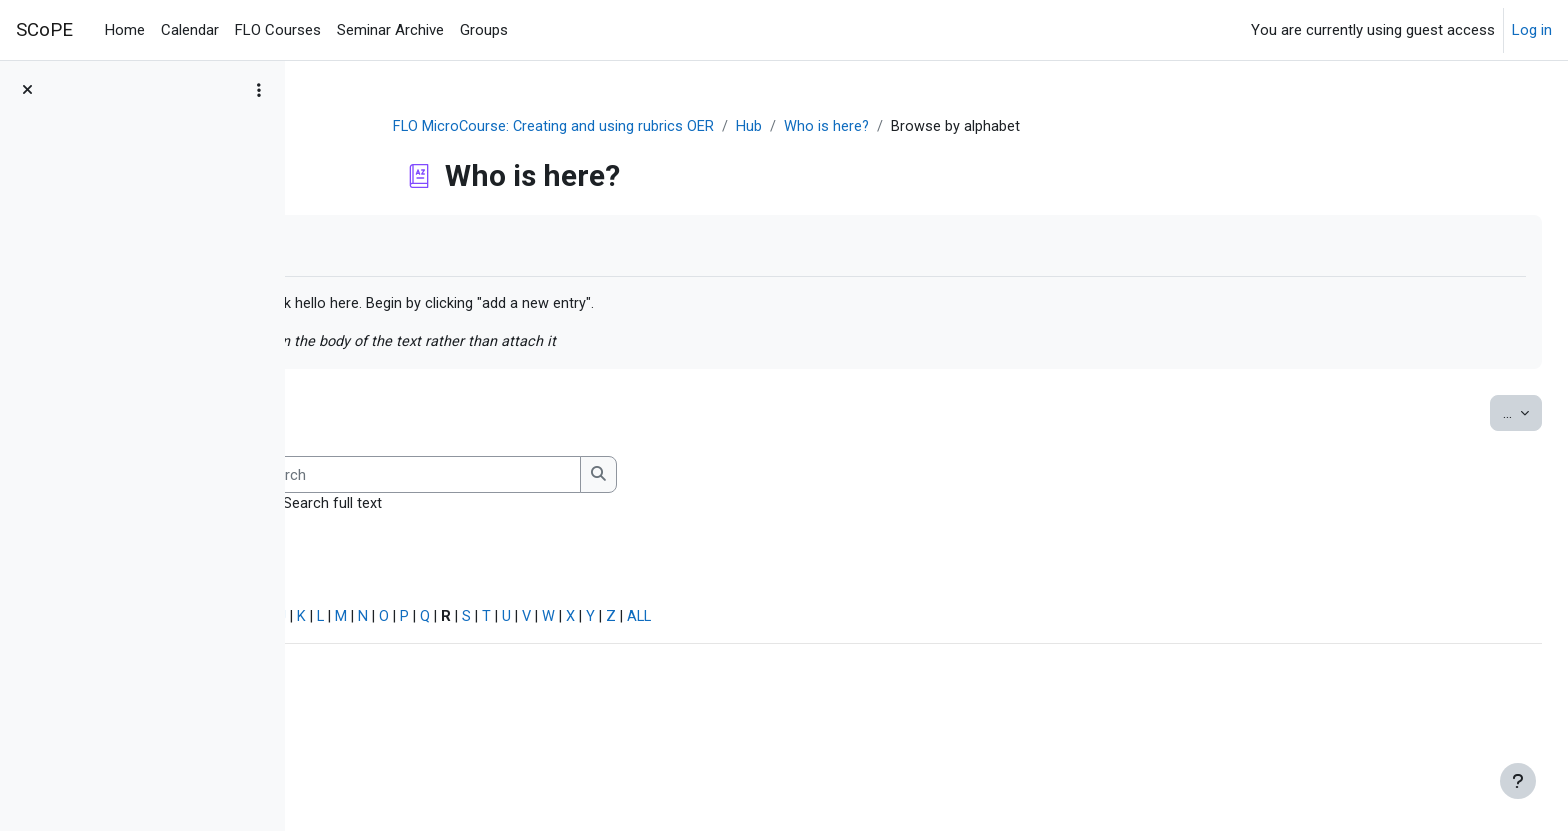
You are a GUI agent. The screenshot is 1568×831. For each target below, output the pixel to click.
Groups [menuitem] (484, 30)
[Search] (694, 477)
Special (347, 621)
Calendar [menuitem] (190, 30)
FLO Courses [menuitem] (278, 30)
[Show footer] (1518, 781)
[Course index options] (259, 90)
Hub (870, 127)
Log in (1532, 30)
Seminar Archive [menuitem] (390, 30)
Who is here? (948, 127)
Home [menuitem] (125, 30)
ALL (950, 621)
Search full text (612, 506)
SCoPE (44, 30)
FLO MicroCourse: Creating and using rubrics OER (673, 127)
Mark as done (388, 246)
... (1477, 413)
